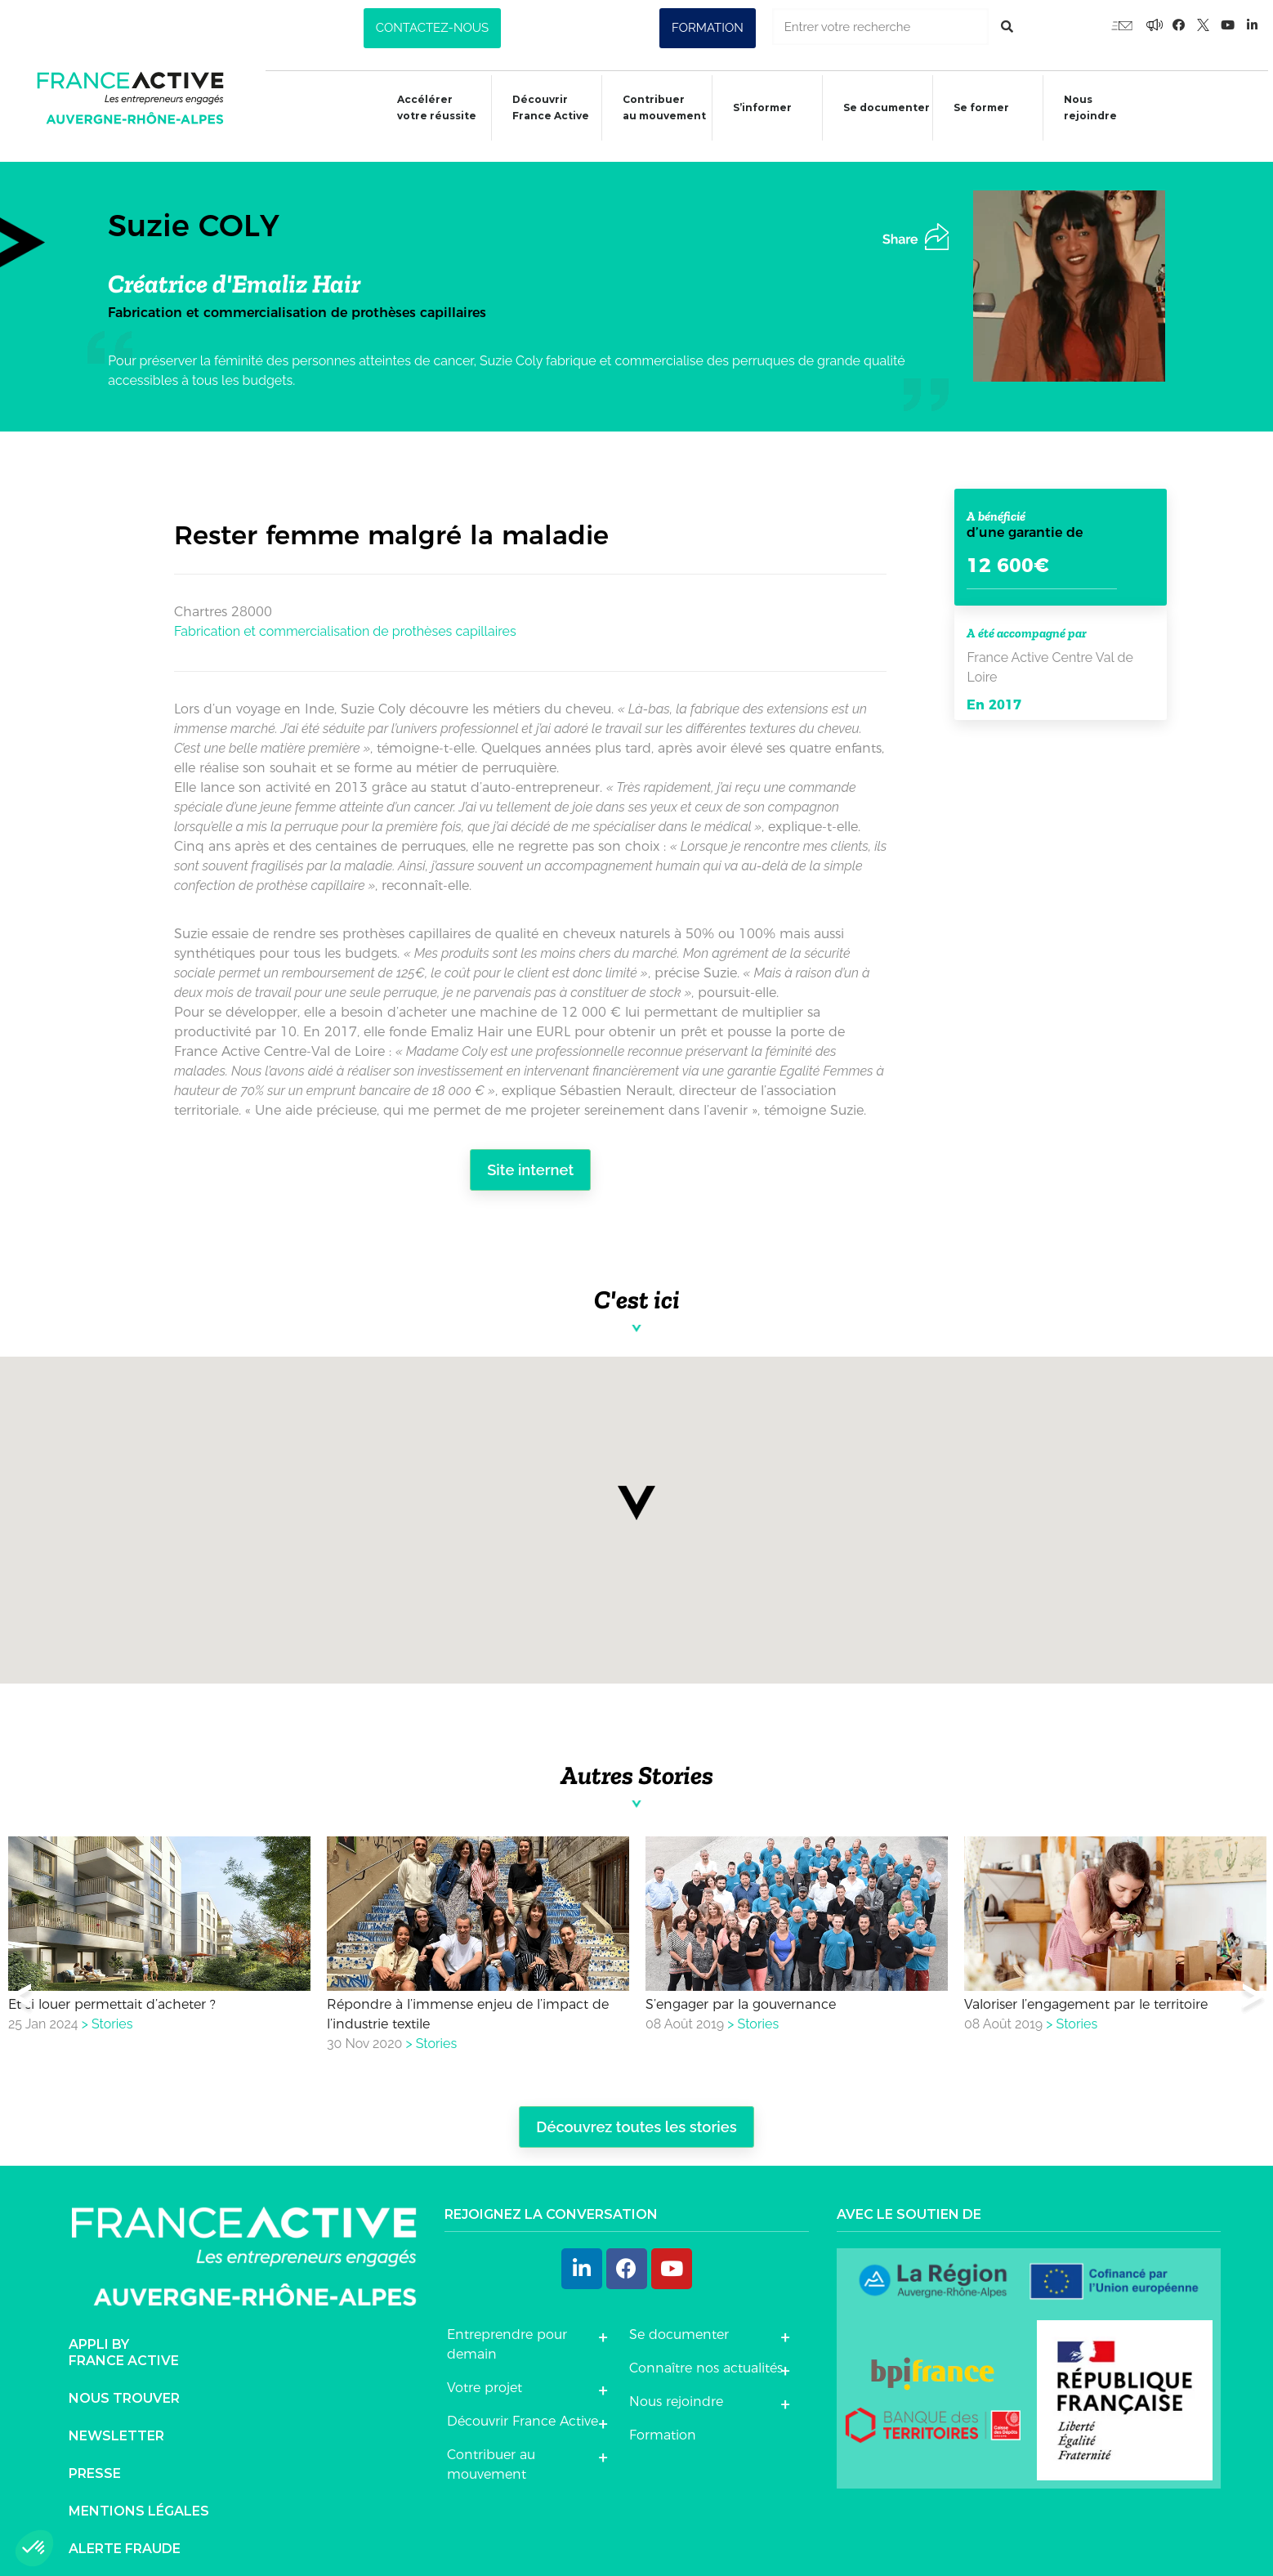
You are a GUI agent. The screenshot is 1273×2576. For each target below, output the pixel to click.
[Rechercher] (1007, 26)
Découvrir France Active (541, 107)
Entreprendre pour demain (507, 2337)
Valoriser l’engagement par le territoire (1086, 1997)
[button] (432, 28)
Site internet (530, 1163)
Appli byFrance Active (124, 2347)
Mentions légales (139, 2505)
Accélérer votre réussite (427, 107)
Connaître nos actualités (706, 2361)
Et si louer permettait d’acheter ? (112, 1997)
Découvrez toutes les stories (636, 2121)
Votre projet (484, 2381)
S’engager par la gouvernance (740, 1997)
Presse (95, 2467)
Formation (662, 2428)
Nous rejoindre (1085, 107)
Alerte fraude (125, 2543)
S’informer (755, 110)
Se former (976, 110)
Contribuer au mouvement (656, 107)
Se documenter (880, 110)
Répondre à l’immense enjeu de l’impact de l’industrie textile (468, 2006)
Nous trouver (124, 2392)
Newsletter (116, 2430)
